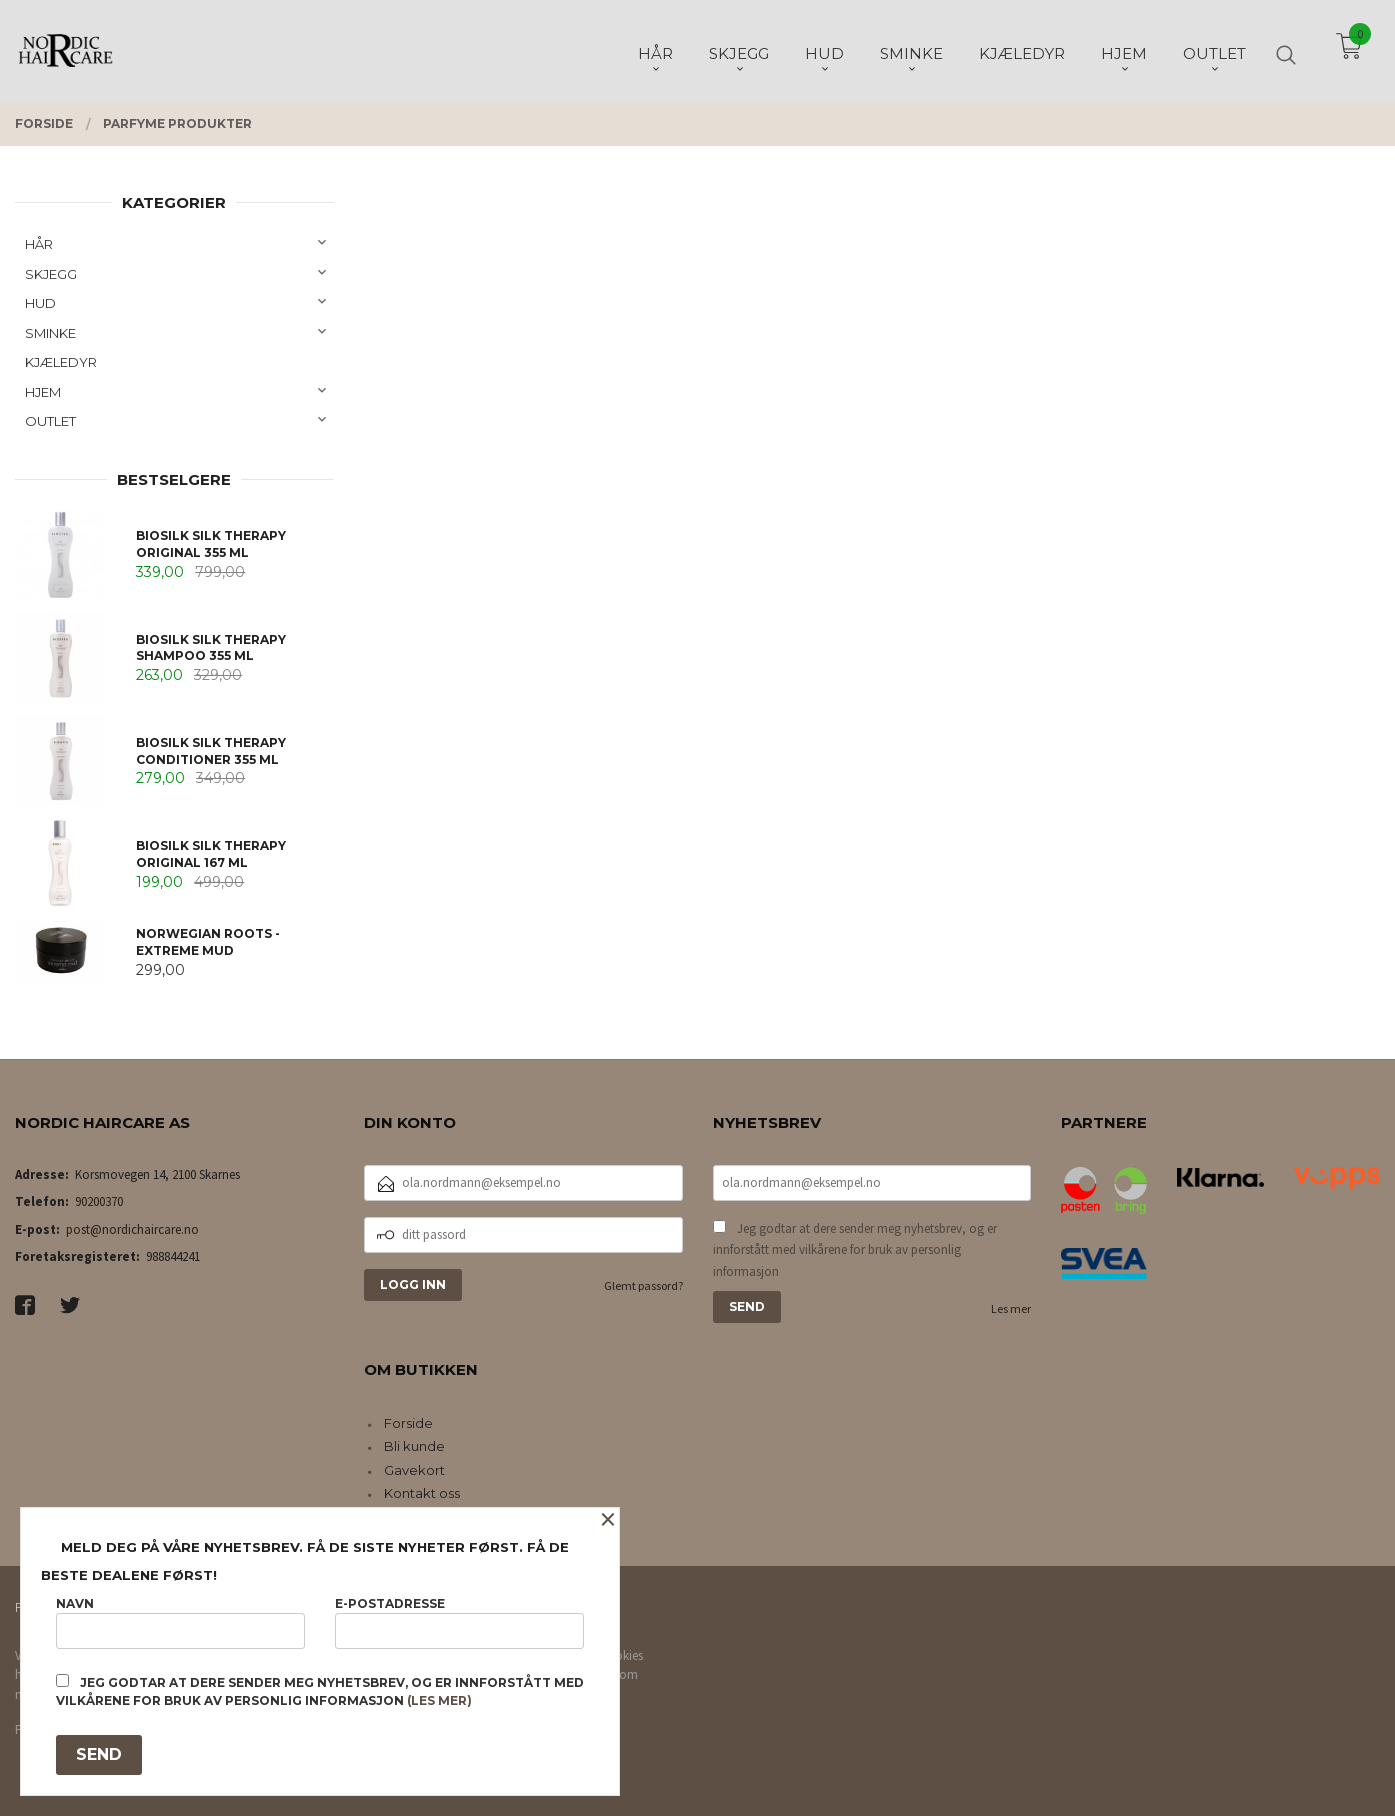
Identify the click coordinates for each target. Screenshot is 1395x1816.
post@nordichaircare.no (132, 1229)
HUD (40, 303)
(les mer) (439, 1700)
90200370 (99, 1201)
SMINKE (50, 333)
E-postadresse (459, 1622)
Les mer (1011, 1308)
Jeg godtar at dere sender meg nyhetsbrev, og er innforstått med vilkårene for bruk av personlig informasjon (855, 1250)
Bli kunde (414, 1446)
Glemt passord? (643, 1285)
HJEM (43, 392)
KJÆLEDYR (61, 362)
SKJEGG (51, 274)
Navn (180, 1622)
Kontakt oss (422, 1493)
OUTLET (50, 421)
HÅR (39, 244)
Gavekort (414, 1470)
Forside (408, 1423)
